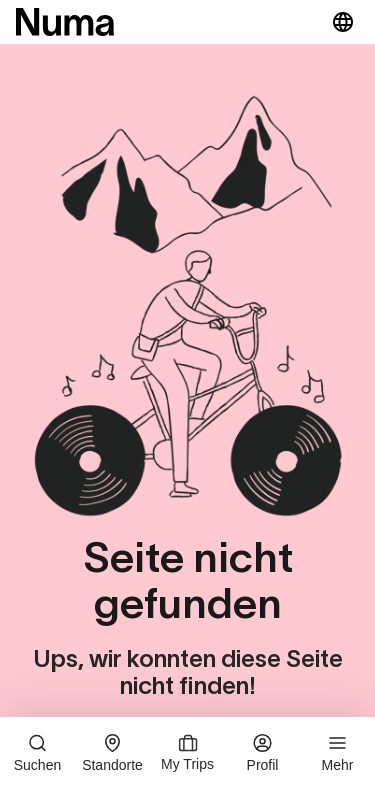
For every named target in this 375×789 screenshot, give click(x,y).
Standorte (112, 753)
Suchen (37, 753)
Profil (263, 753)
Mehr (338, 753)
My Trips (187, 753)
